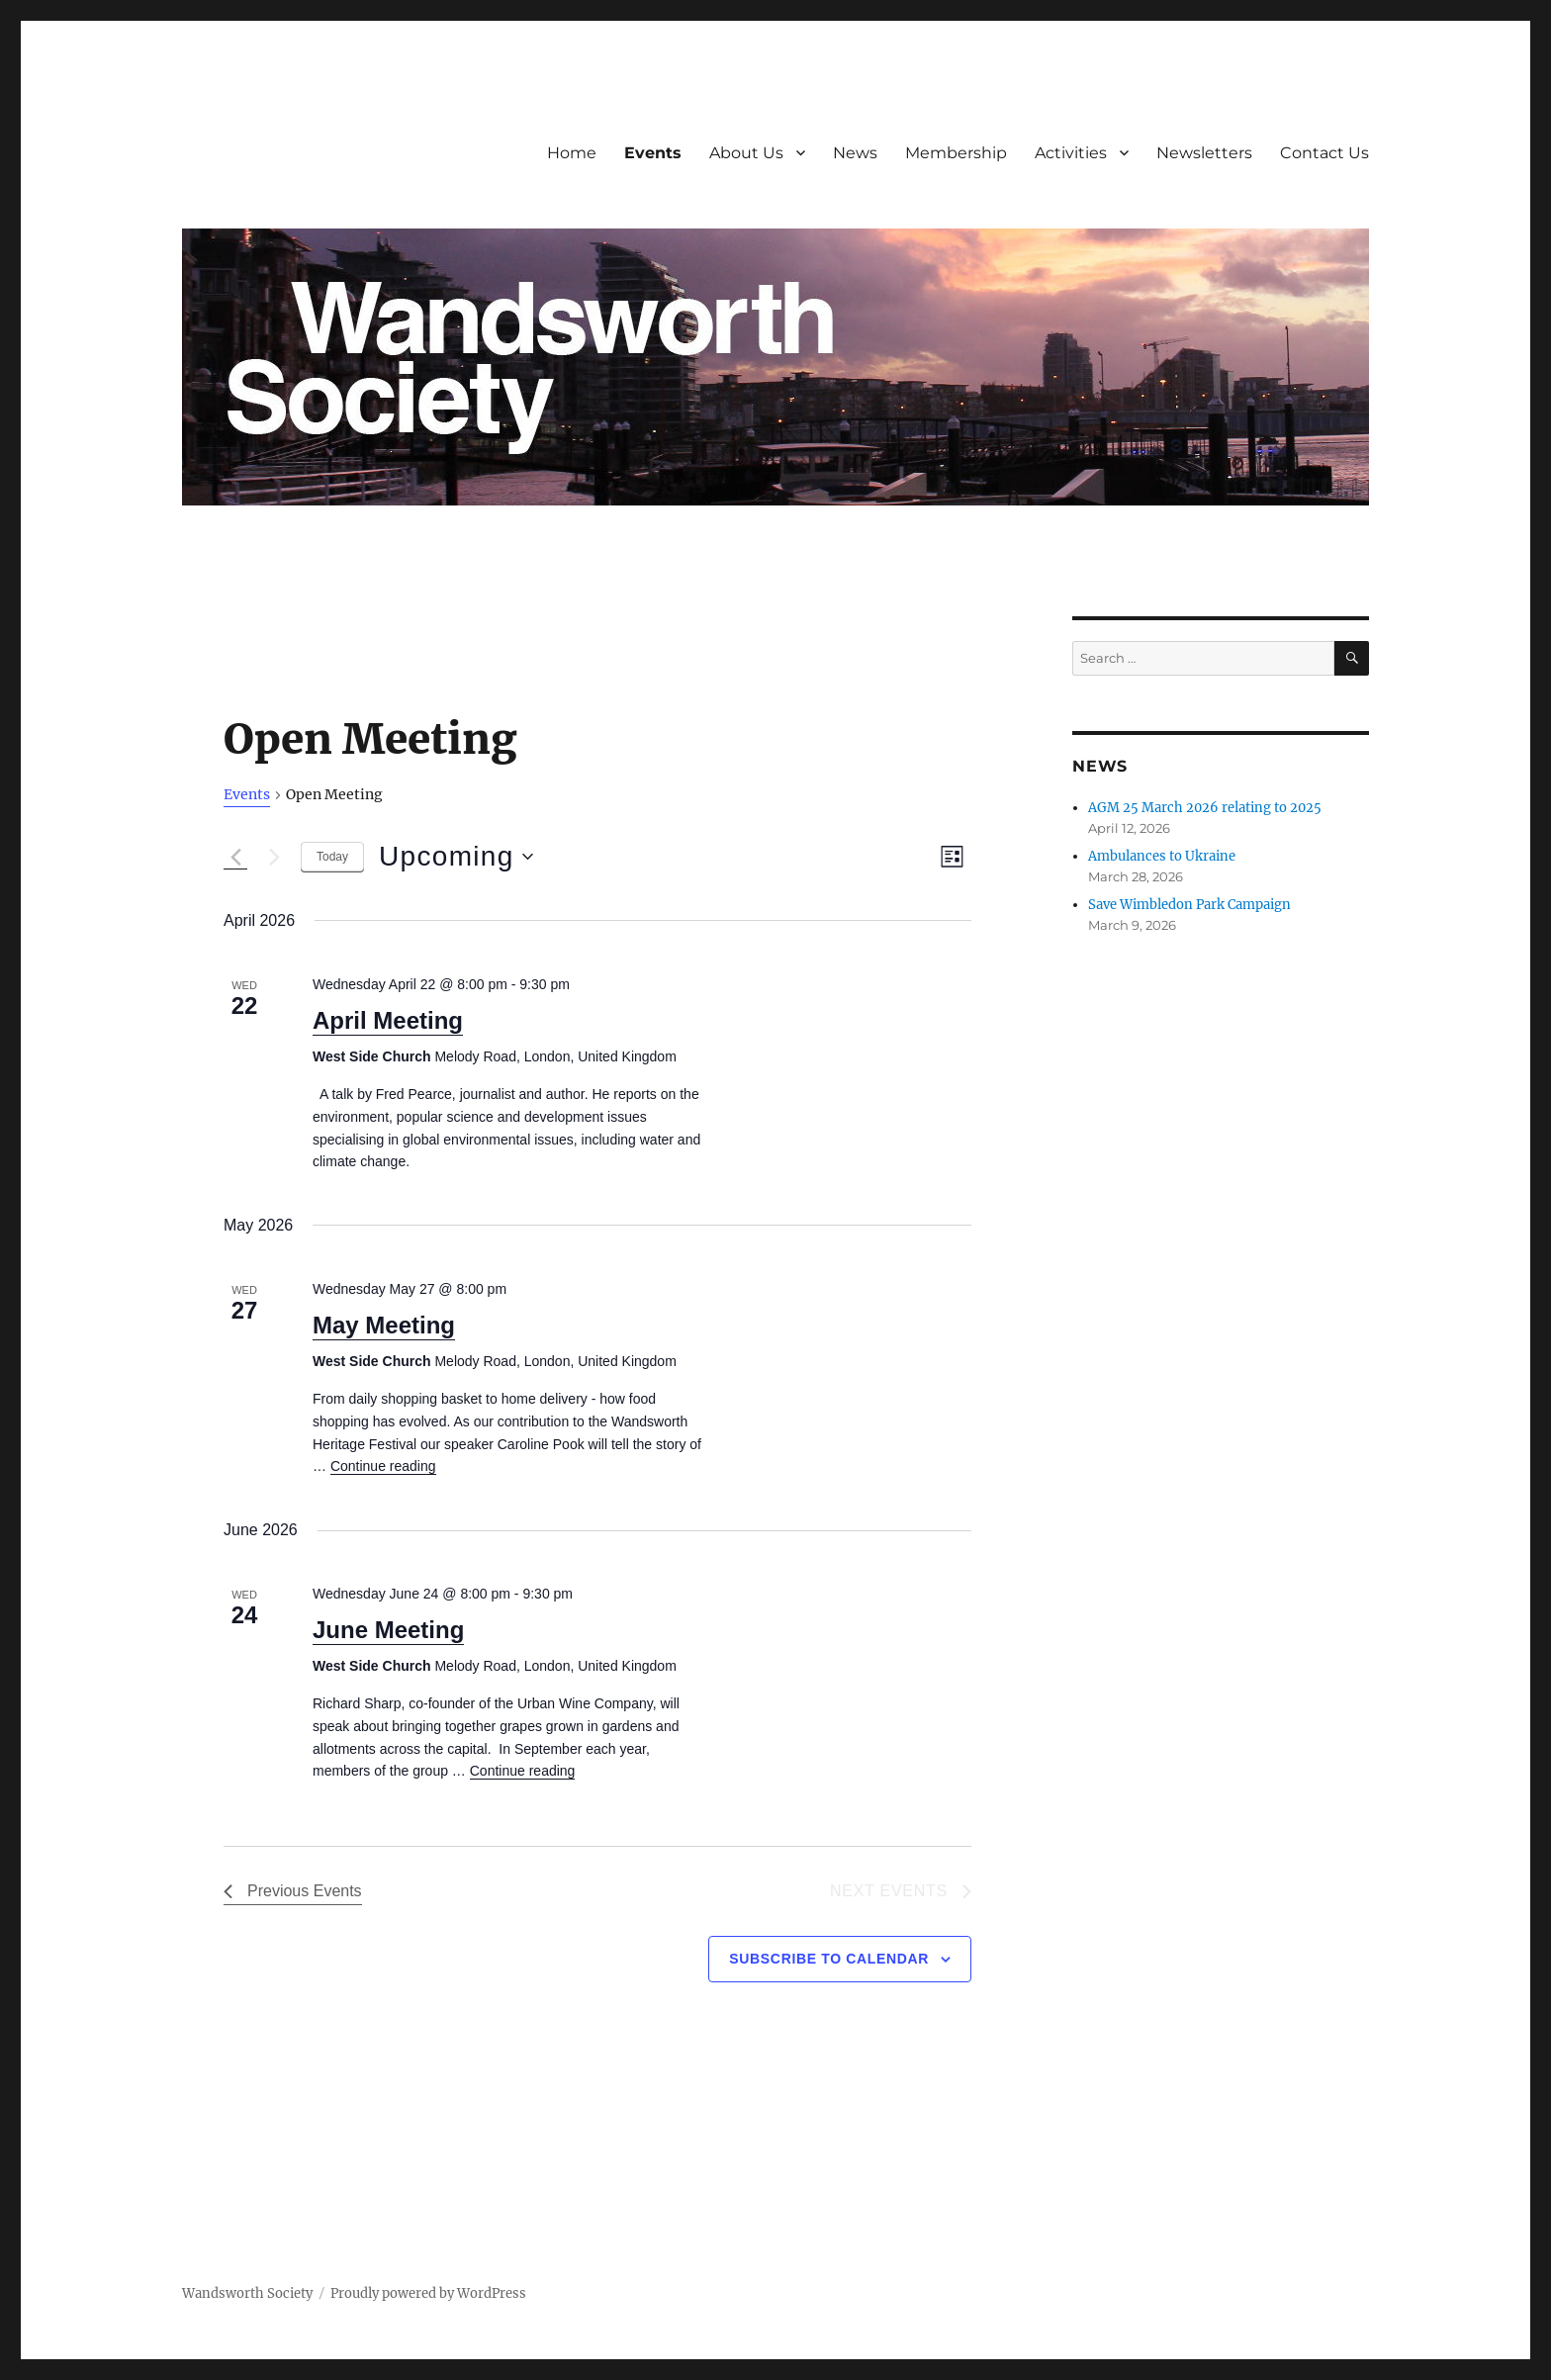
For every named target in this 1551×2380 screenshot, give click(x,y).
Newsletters (1204, 152)
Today (332, 857)
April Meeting (388, 1020)
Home (571, 152)
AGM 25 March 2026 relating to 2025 (1205, 807)
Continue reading (383, 1466)
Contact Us (1324, 152)
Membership (956, 152)
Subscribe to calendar (829, 1959)
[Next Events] (274, 857)
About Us (746, 152)
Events (653, 152)
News (855, 152)
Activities (1071, 152)
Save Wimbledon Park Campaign (1189, 904)
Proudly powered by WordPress (428, 2293)
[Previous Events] (235, 857)
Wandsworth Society (247, 2293)
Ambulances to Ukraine (1161, 856)
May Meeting (384, 1325)
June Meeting (388, 1629)
